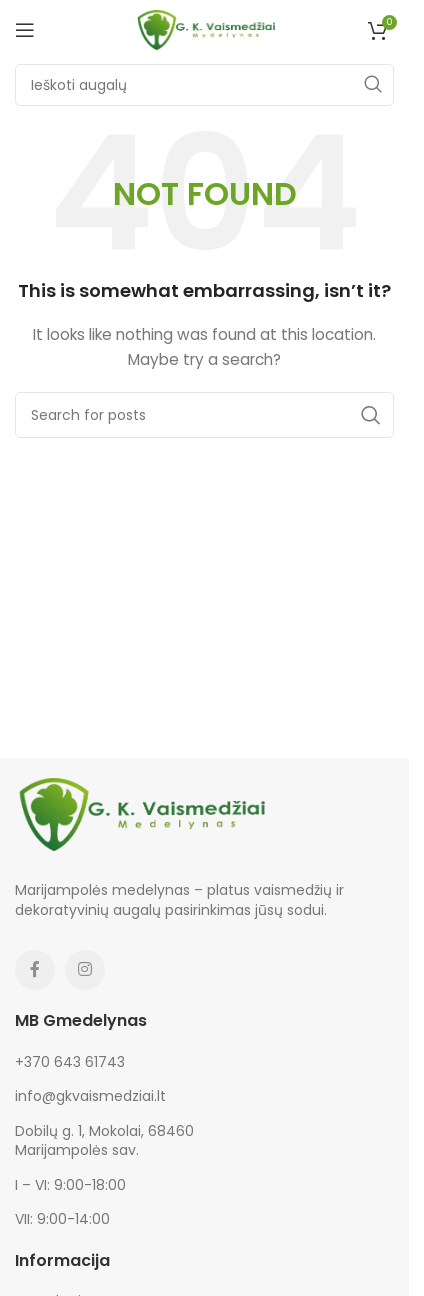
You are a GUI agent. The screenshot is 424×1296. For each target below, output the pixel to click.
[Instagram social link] (85, 970)
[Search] (204, 85)
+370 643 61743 (70, 1062)
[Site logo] (205, 29)
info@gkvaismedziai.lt (90, 1096)
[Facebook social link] (35, 970)
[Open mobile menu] (25, 30)
